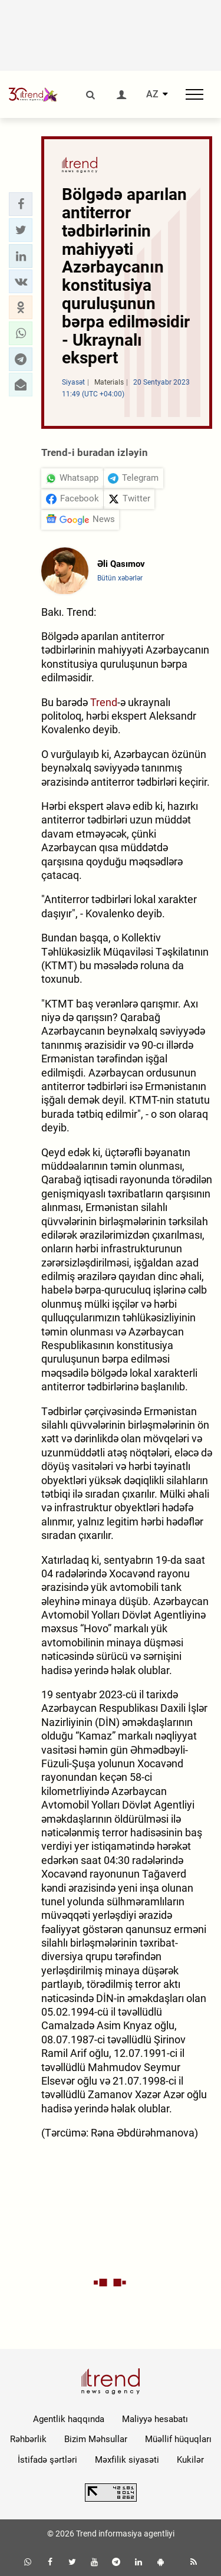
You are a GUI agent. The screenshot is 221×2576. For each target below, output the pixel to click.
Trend (103, 702)
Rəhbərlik (28, 2439)
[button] (20, 204)
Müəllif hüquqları (178, 2439)
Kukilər (190, 2459)
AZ (152, 94)
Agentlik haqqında (68, 2419)
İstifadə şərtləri (47, 2459)
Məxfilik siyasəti (127, 2459)
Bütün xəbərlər (120, 578)
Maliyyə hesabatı (155, 2419)
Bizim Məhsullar (95, 2439)
